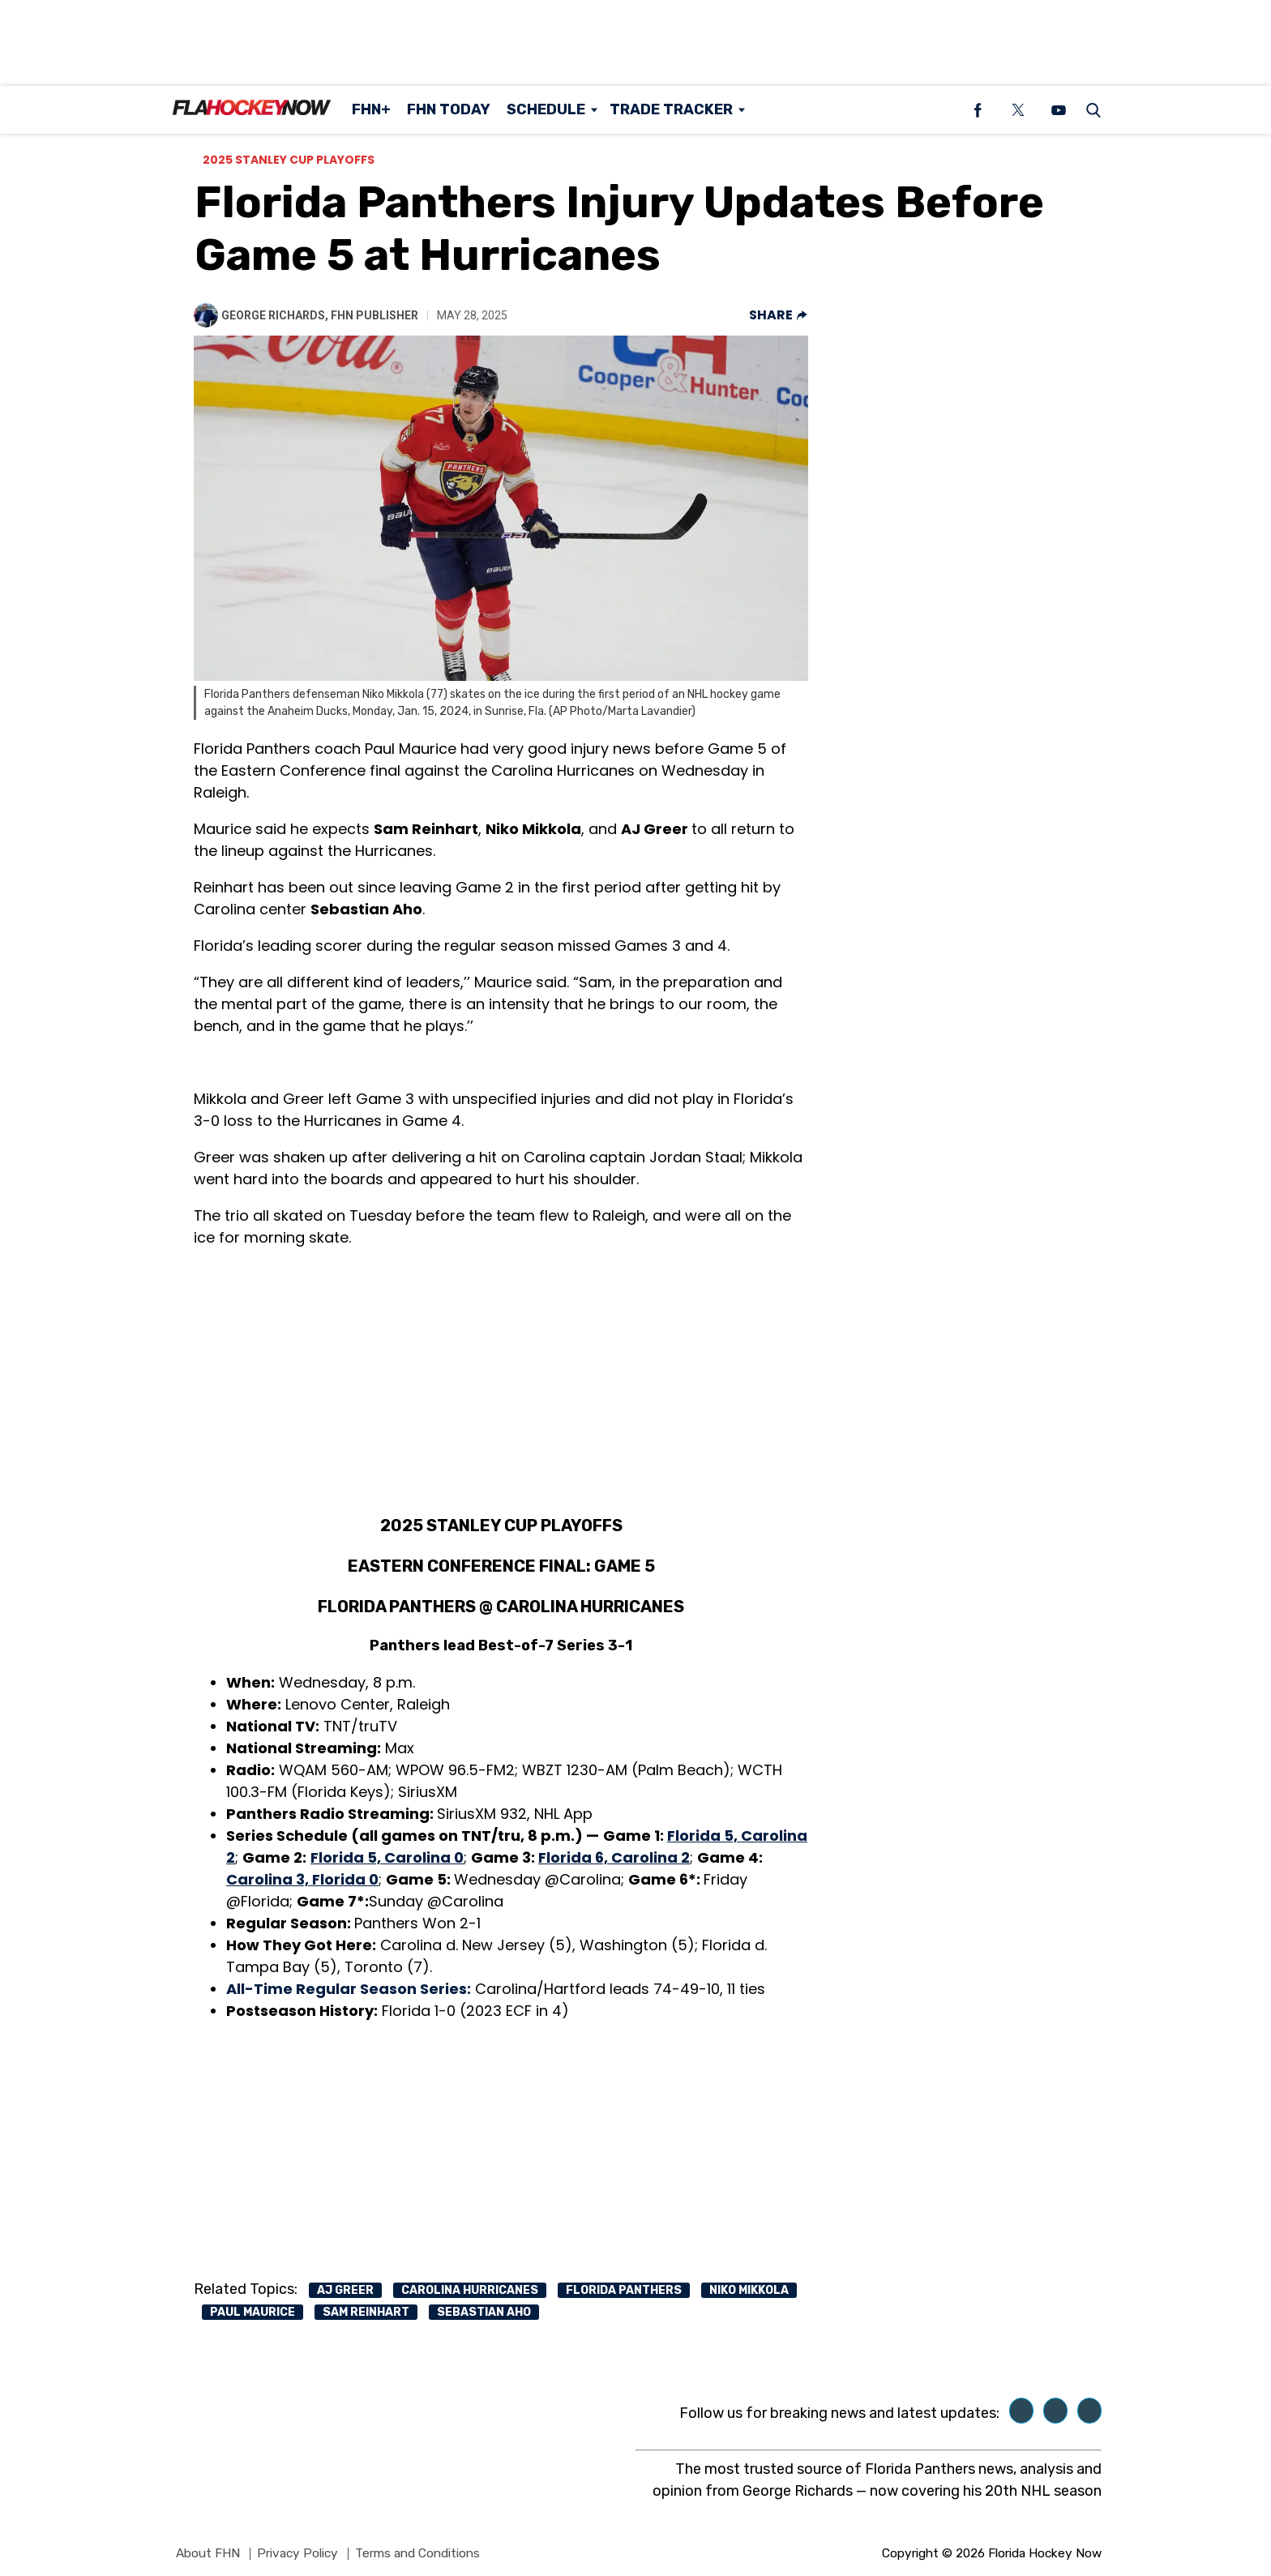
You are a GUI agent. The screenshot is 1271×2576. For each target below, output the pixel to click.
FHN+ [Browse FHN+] (371, 109)
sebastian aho (484, 2312)
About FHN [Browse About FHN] (208, 2553)
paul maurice (252, 2312)
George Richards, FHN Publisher (319, 315)
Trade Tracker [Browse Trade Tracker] (671, 109)
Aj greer (345, 2290)
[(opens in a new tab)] (977, 110)
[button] (1090, 110)
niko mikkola (749, 2290)
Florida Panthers (624, 2290)
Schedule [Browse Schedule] (546, 109)
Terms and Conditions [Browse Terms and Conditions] (417, 2553)
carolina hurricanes (469, 2290)
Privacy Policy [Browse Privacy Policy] (297, 2553)
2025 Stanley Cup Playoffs (288, 160)
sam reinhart (366, 2312)
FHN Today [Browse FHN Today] (448, 109)
